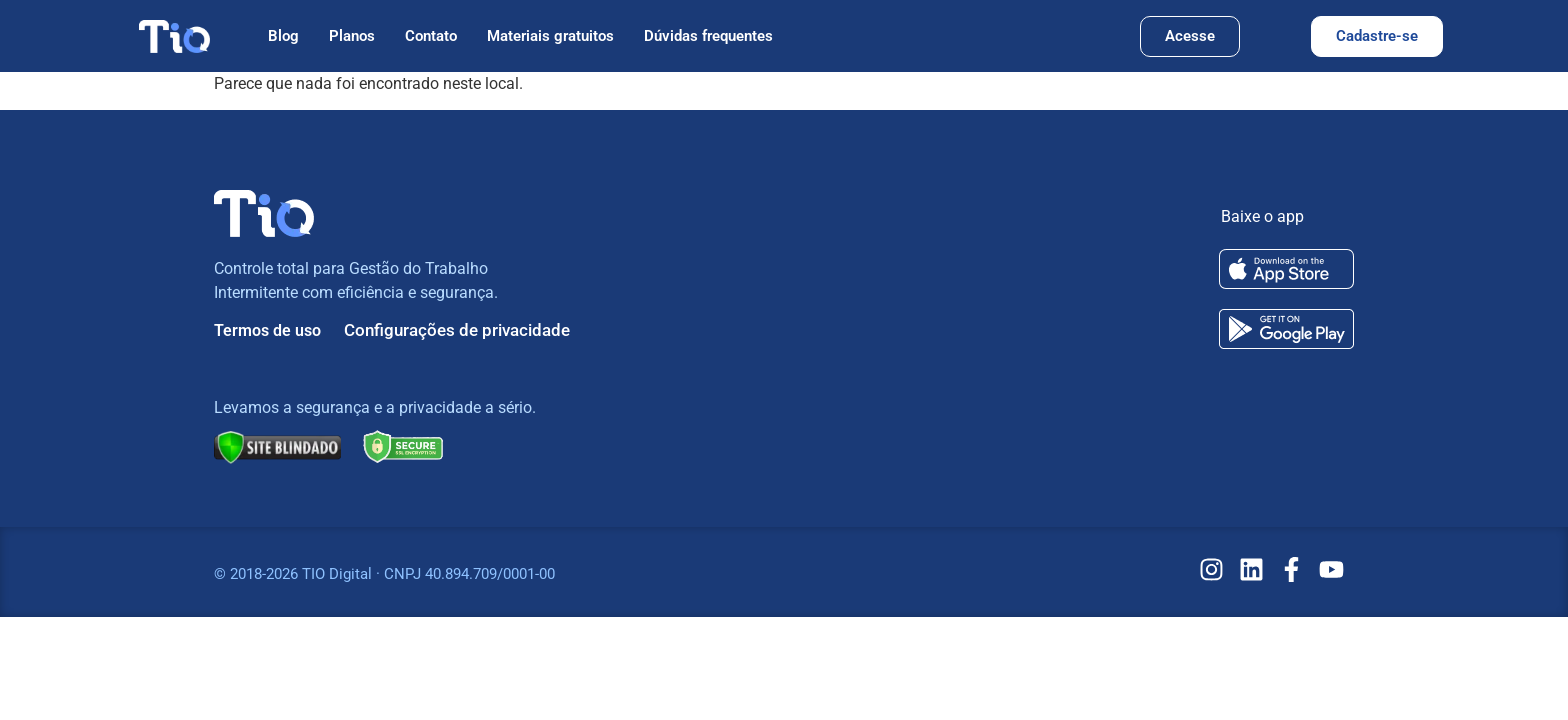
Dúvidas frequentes (708, 36)
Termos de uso (267, 330)
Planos (352, 36)
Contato (431, 36)
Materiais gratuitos (550, 36)
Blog (283, 36)
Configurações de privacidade (457, 330)
